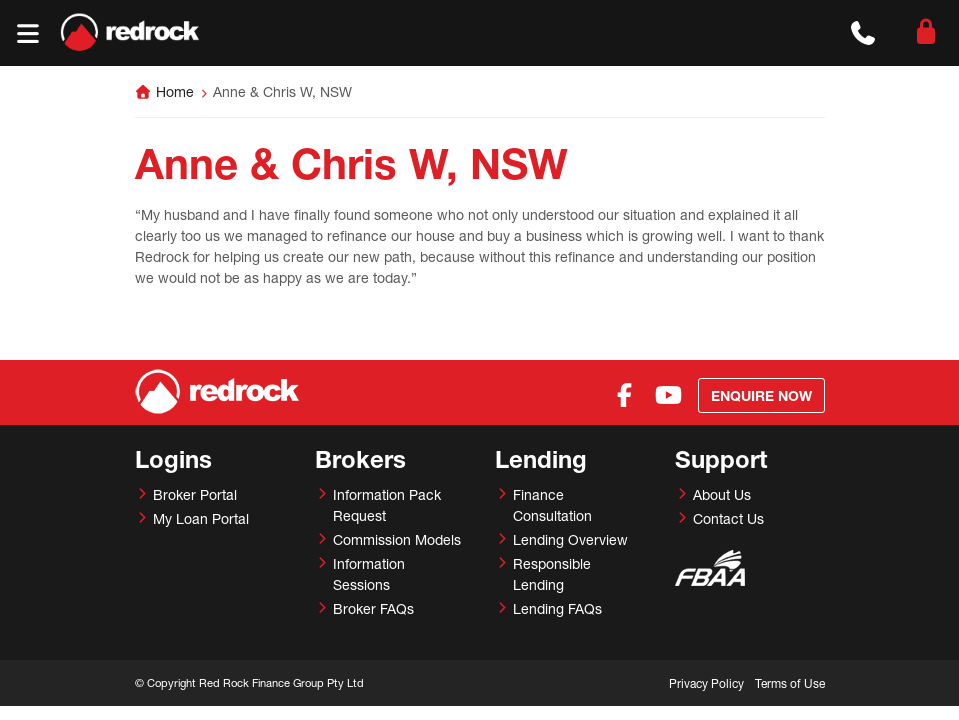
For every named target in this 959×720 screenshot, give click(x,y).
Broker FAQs (373, 608)
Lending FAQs (557, 608)
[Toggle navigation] (27, 33)
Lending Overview (570, 539)
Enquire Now (761, 395)
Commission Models (397, 539)
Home (175, 91)
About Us (722, 494)
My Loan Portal (201, 518)
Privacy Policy (706, 683)
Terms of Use (790, 683)
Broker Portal (195, 494)
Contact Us (728, 518)
